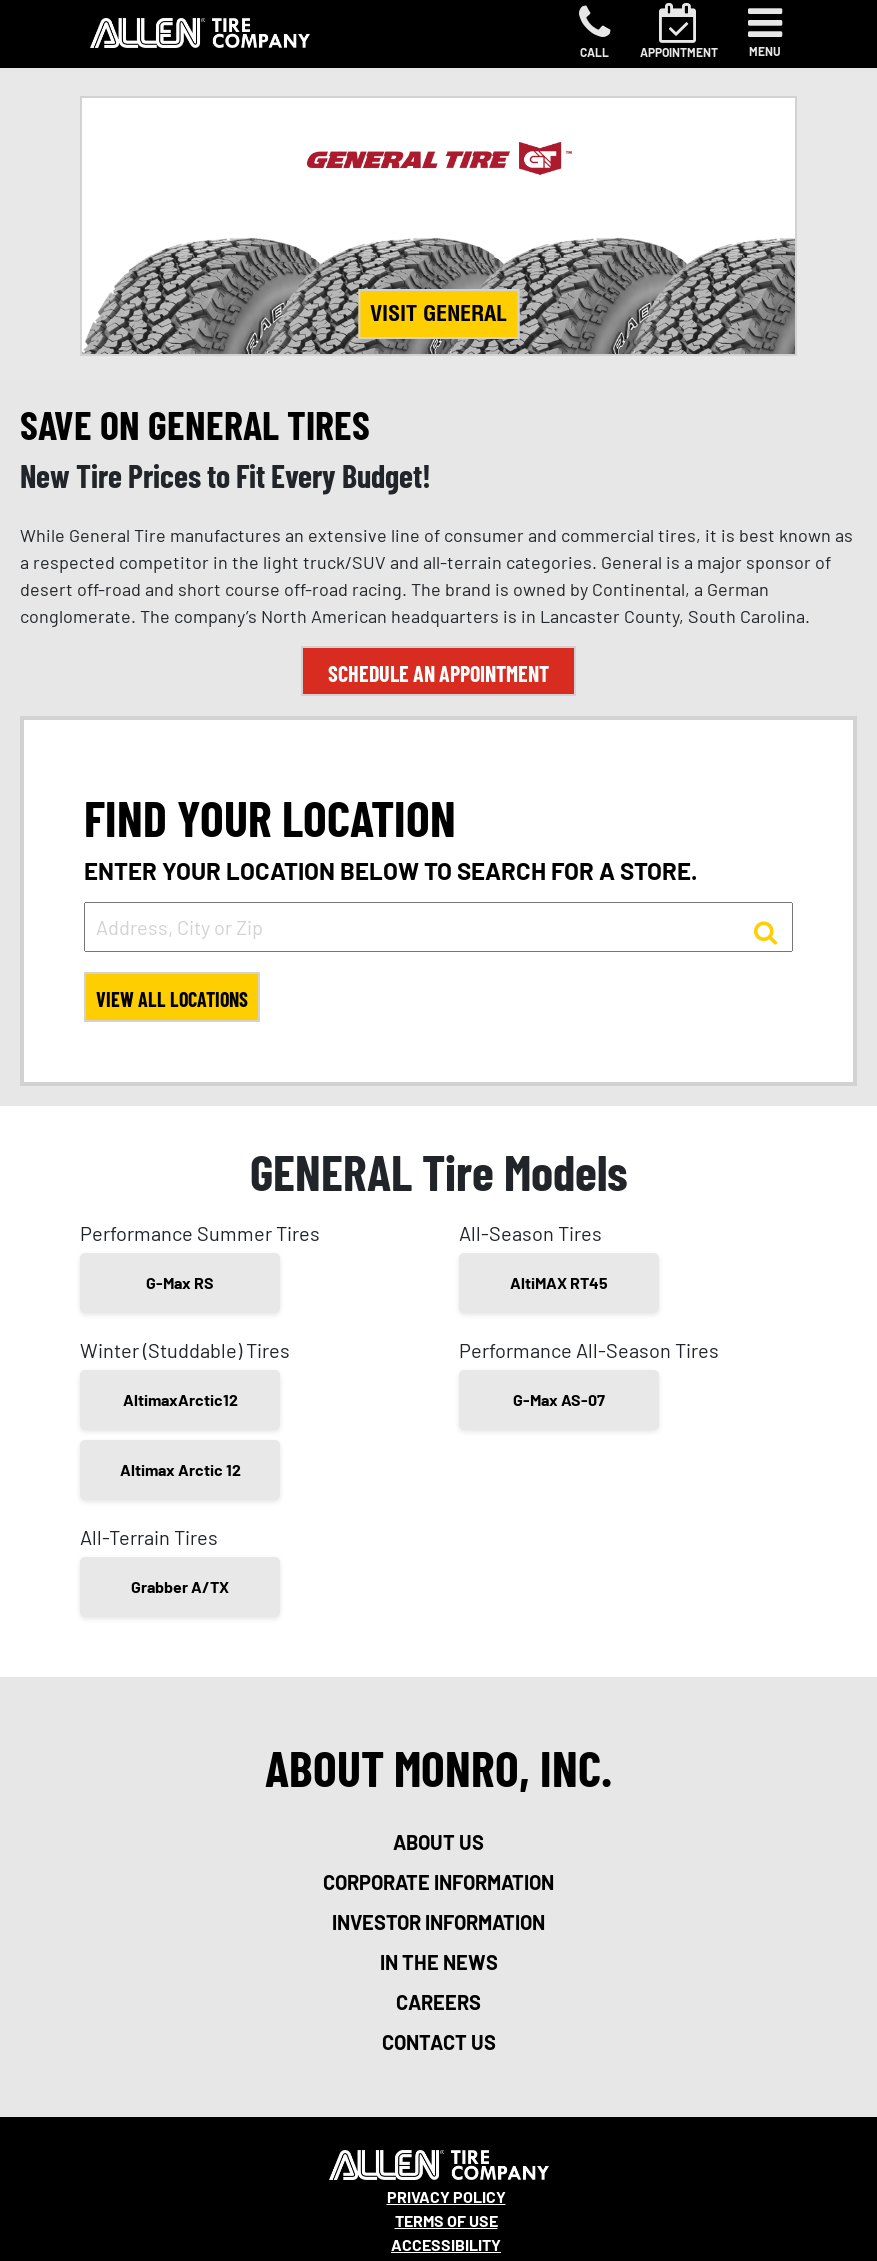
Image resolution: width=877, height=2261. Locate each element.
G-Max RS (180, 1282)
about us (438, 1842)
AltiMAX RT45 (559, 1282)
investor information (438, 1922)
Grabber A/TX (180, 1586)
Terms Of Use (446, 2220)
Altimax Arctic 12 (180, 1469)
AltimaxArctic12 (180, 1399)
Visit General (438, 313)
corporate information (438, 1882)
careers (438, 2002)
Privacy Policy (446, 2196)
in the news (439, 1962)
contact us (439, 2042)
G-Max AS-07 (559, 1399)
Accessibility (446, 2244)
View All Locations (172, 999)
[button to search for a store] (765, 931)
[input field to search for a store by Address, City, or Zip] (438, 927)
